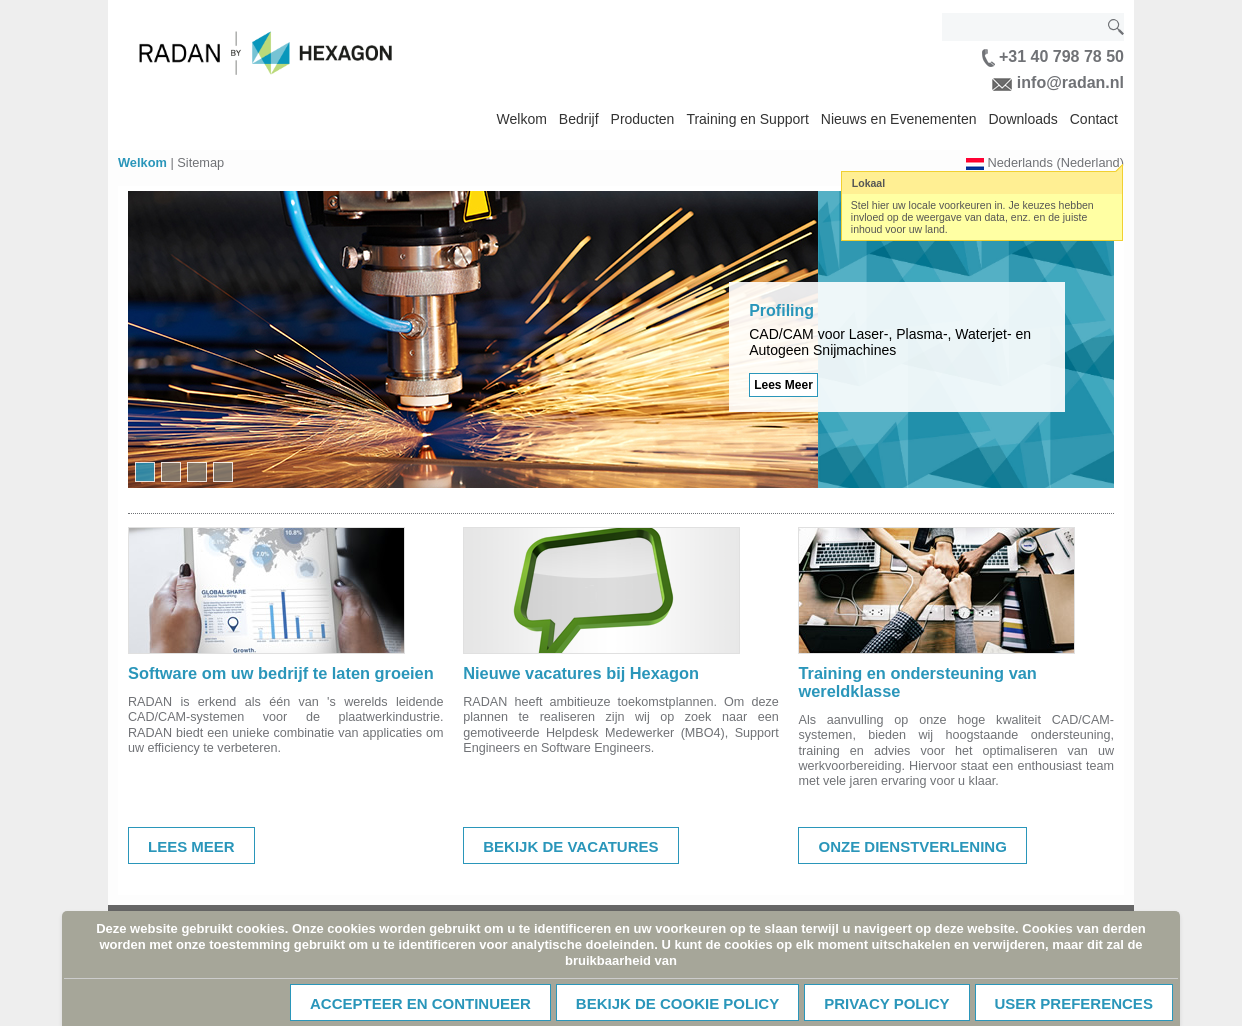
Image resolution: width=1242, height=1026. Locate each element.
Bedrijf (579, 119)
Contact (1094, 119)
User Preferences (1074, 1003)
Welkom (522, 119)
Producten (643, 119)
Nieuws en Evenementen (899, 119)
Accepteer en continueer (420, 1003)
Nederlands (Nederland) (1055, 162)
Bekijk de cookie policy (677, 1003)
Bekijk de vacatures (570, 846)
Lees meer (191, 846)
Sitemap (200, 162)
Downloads (1022, 119)
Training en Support (747, 119)
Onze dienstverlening (912, 846)
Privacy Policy (886, 1003)
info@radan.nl (1058, 82)
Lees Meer (783, 385)
